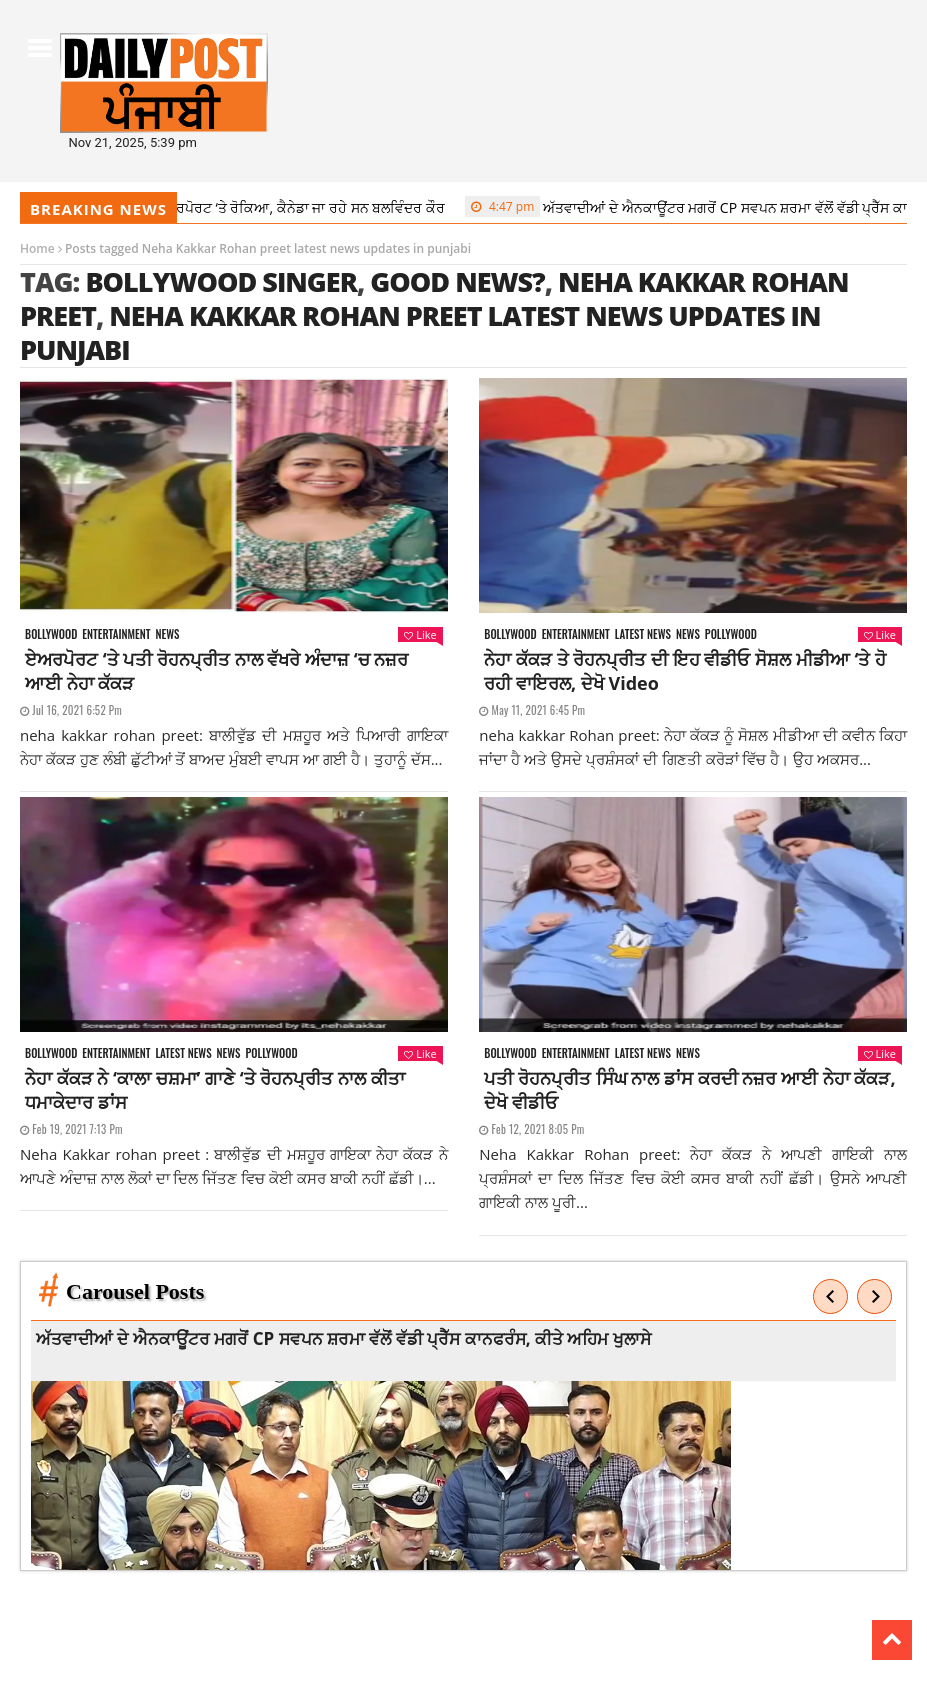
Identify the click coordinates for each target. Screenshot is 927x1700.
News (167, 634)
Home (37, 248)
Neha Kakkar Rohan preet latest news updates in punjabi (420, 332)
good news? (457, 281)
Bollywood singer (221, 281)
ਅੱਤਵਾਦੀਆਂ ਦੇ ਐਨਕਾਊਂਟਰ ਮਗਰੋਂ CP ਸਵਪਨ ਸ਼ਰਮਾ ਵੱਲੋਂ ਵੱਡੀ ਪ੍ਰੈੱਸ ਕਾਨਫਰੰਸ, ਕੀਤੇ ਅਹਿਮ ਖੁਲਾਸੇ (348, 1338)
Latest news (643, 634)
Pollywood (731, 634)
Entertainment (116, 634)
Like (420, 634)
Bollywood (51, 634)
